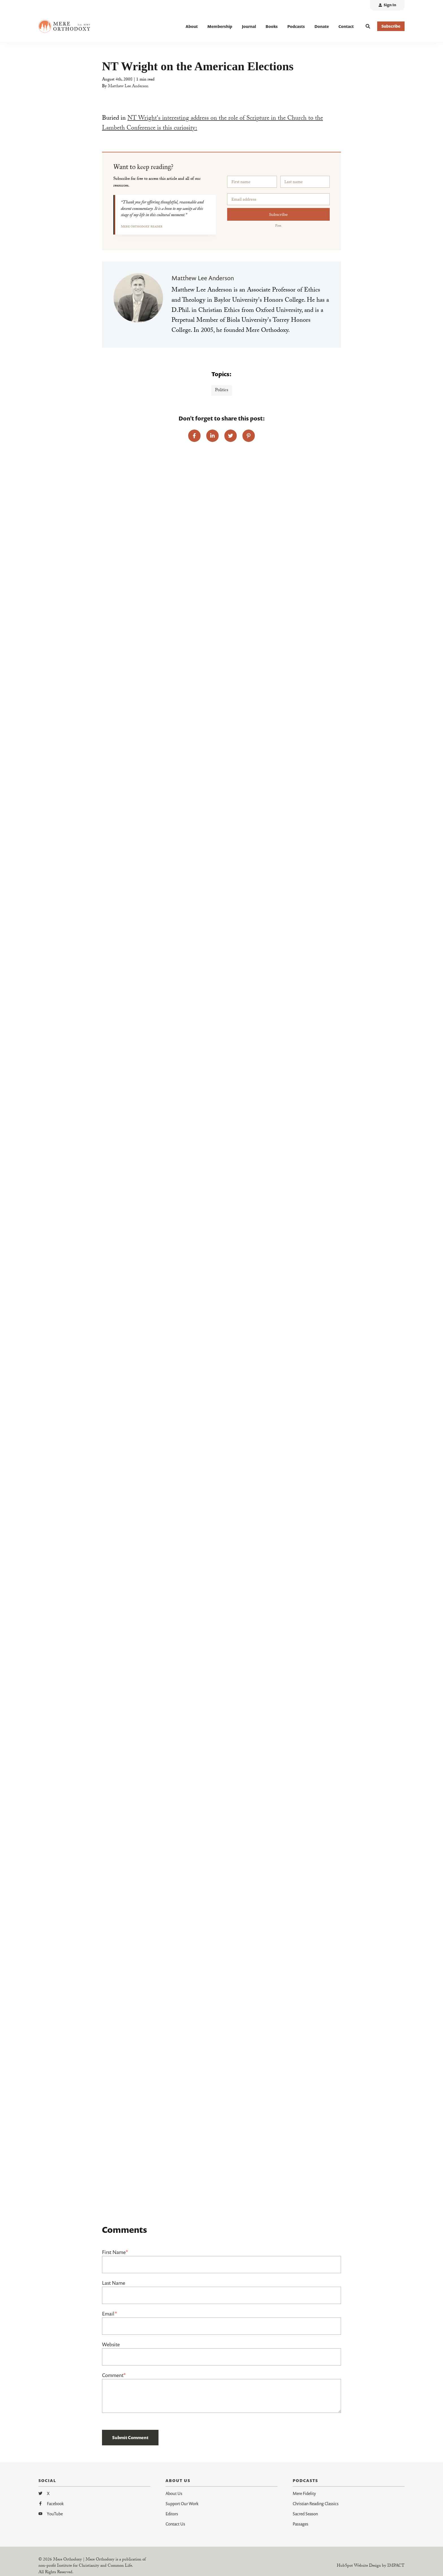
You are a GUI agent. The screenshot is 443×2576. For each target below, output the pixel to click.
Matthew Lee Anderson (128, 86)
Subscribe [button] (390, 26)
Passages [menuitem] (300, 2524)
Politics (221, 390)
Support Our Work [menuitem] (182, 2503)
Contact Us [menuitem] (175, 2524)
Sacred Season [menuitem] (305, 2513)
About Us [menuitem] (174, 2493)
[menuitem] (387, 5)
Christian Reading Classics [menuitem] (315, 2503)
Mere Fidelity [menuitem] (304, 2493)
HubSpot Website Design (359, 2566)
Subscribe (278, 214)
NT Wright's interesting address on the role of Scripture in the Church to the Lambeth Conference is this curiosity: (212, 123)
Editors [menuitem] (172, 2513)
